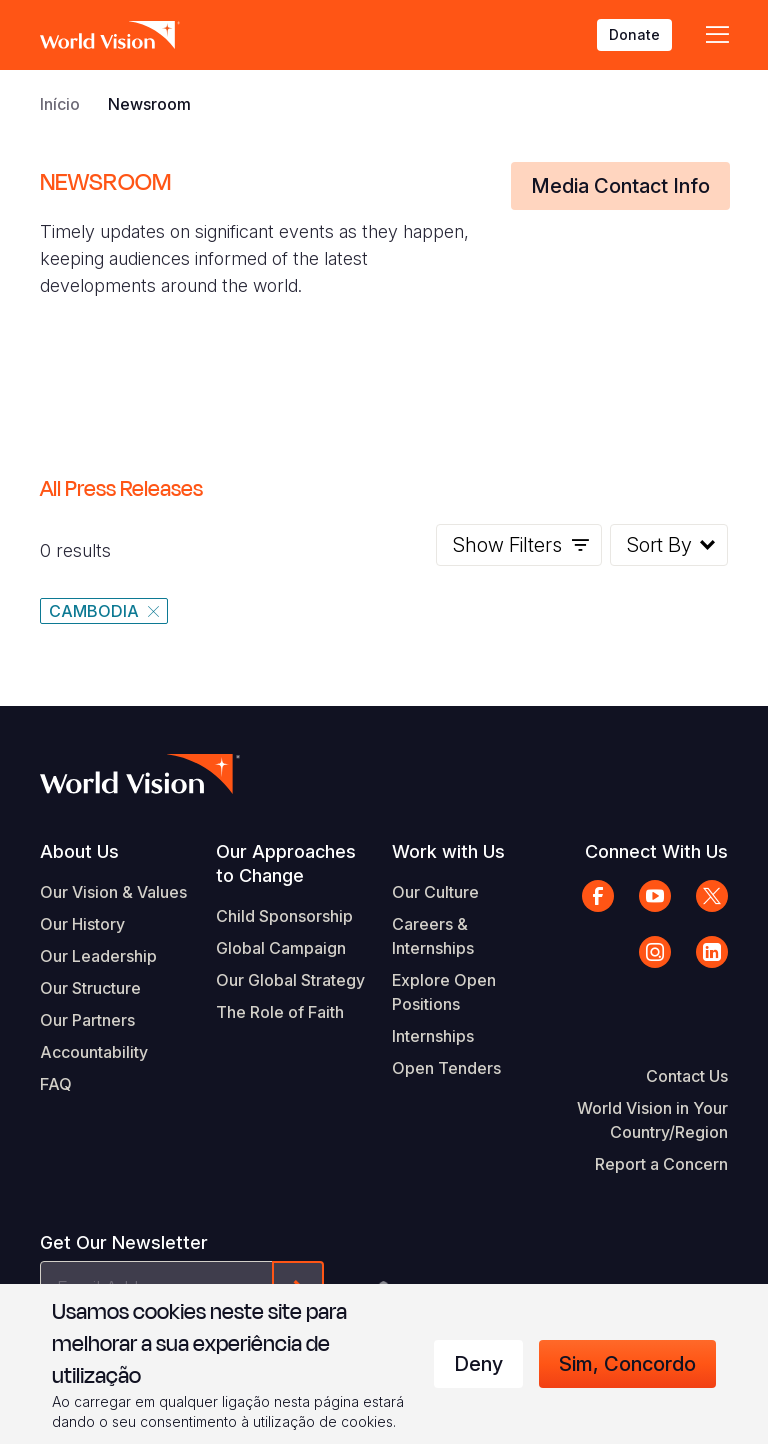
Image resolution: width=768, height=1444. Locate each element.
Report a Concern (661, 1164)
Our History (82, 924)
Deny (478, 1364)
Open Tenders (446, 1068)
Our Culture (435, 892)
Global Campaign (281, 948)
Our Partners (87, 1020)
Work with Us (448, 851)
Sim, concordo (627, 1364)
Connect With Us (656, 851)
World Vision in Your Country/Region (652, 1120)
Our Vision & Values (113, 892)
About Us (79, 851)
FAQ (56, 1084)
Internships (433, 1036)
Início (60, 104)
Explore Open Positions (444, 992)
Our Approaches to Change (286, 863)
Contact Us (687, 1076)
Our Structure (90, 988)
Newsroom (149, 104)
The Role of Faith (280, 1012)
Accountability (94, 1052)
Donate (634, 34)
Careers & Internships (433, 936)
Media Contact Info (620, 186)
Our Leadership (98, 956)
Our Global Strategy (290, 980)
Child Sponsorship (284, 916)
